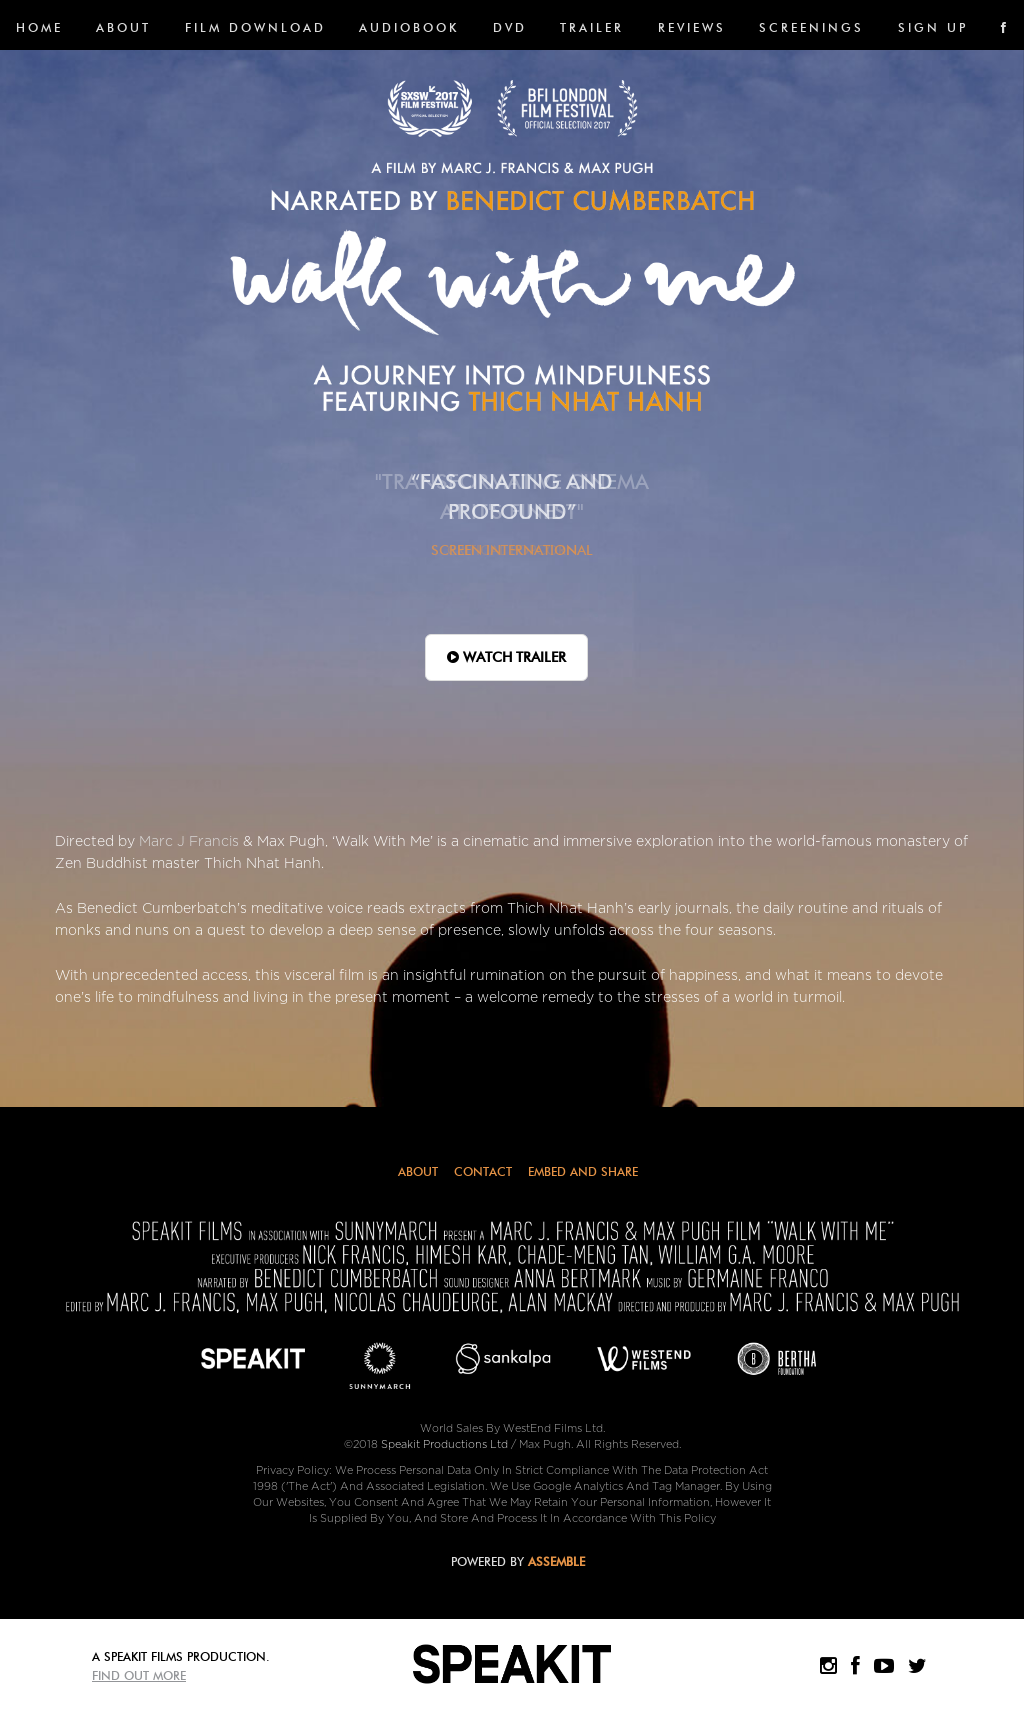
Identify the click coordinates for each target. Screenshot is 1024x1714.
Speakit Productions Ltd (444, 1444)
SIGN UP (933, 27)
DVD (510, 27)
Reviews (692, 27)
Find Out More (139, 1675)
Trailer (592, 27)
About (123, 27)
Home (39, 27)
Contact (483, 1171)
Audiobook (409, 27)
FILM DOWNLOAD (255, 27)
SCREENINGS (811, 27)
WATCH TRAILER (506, 657)
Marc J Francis (189, 841)
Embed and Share (583, 1171)
